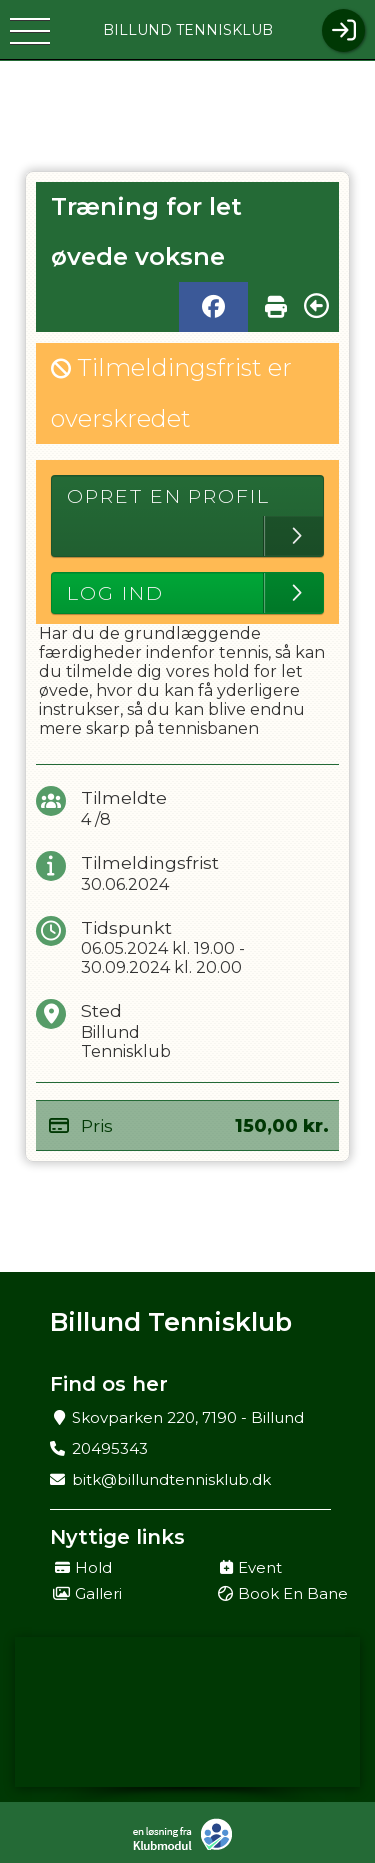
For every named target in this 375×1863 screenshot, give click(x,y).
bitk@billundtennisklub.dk (171, 1479)
